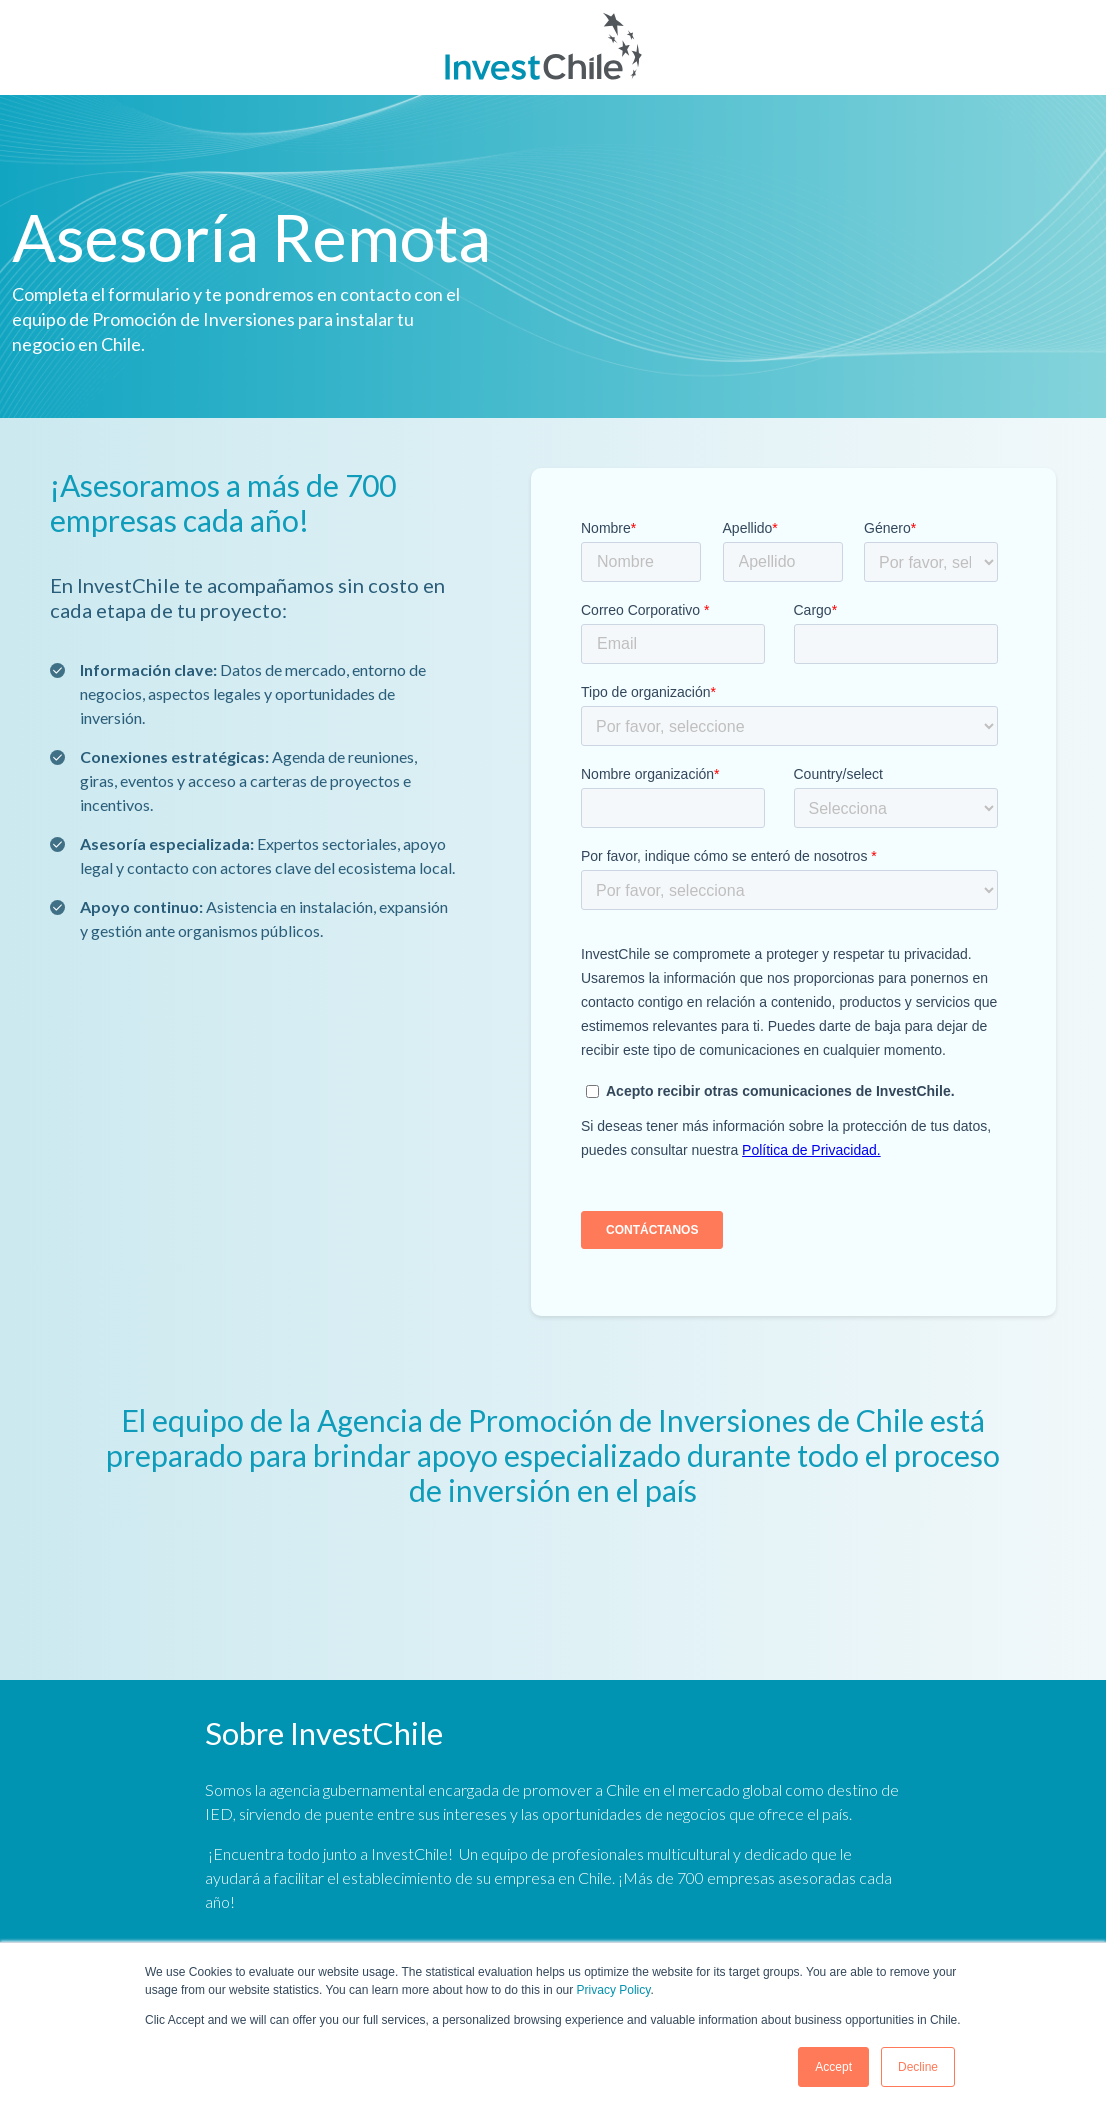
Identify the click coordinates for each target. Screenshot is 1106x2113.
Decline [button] (918, 2067)
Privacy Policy (614, 1990)
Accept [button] (833, 2067)
